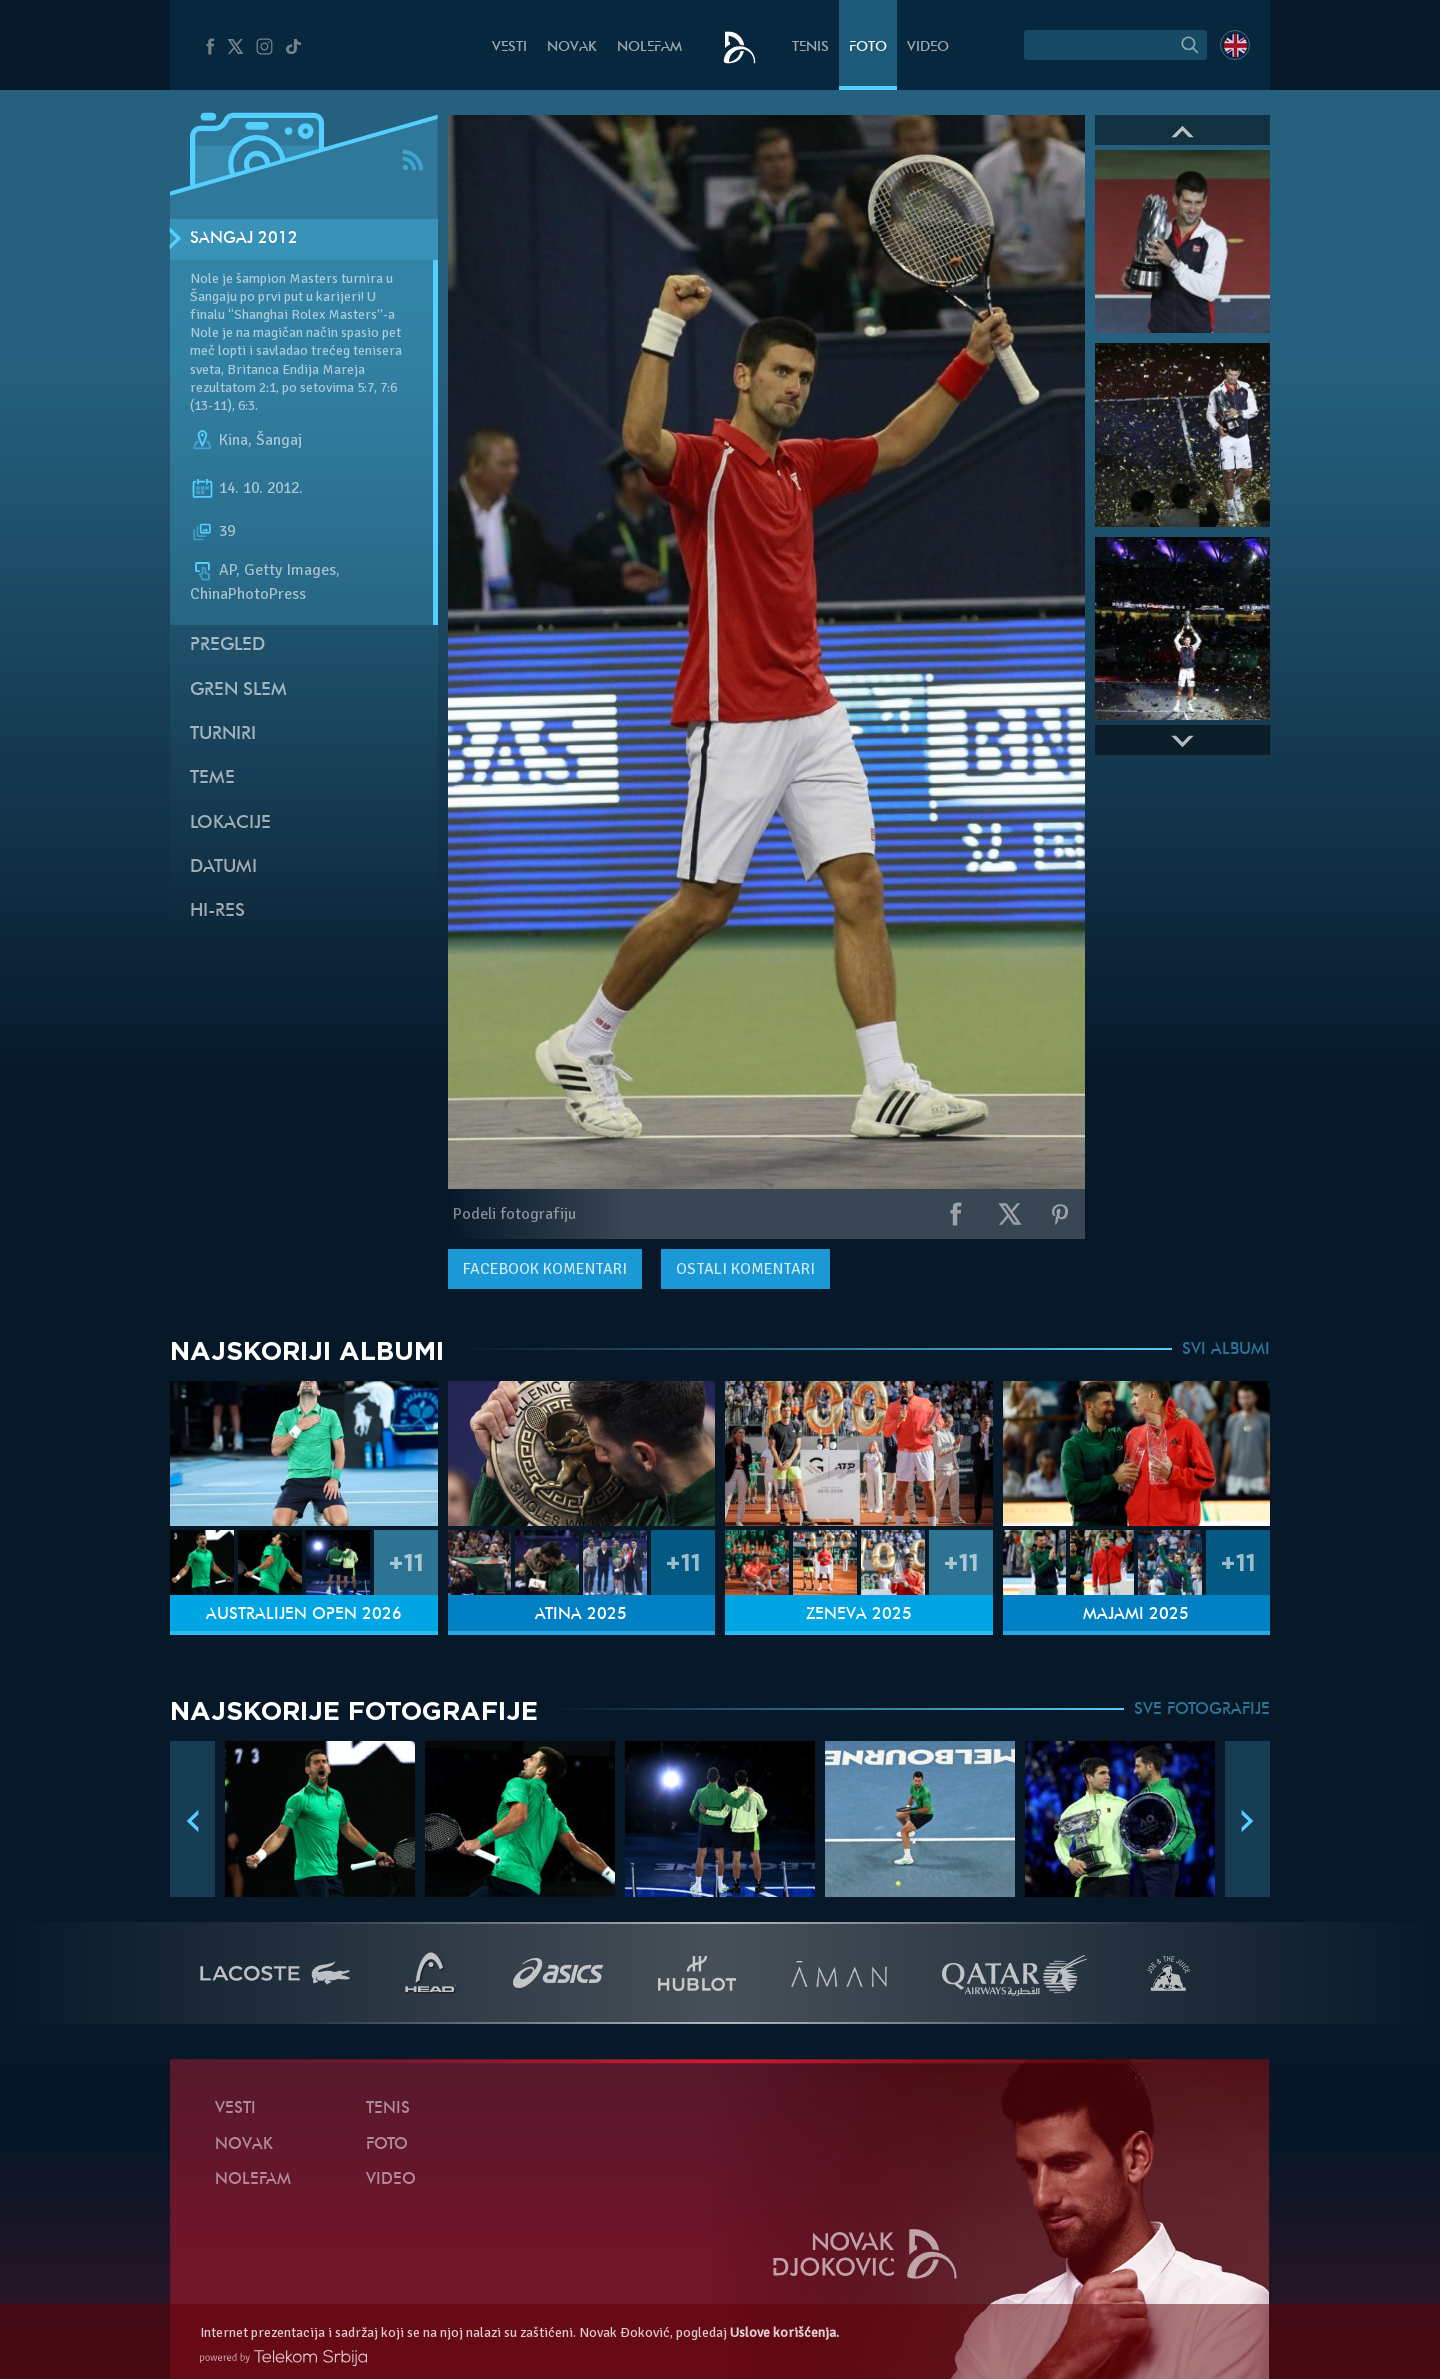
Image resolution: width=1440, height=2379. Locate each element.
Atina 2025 (581, 1615)
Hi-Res (217, 911)
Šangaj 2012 (244, 239)
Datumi (223, 867)
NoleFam (649, 47)
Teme (212, 778)
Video (928, 47)
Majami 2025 (1136, 1615)
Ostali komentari (745, 1269)
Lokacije (230, 823)
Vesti (509, 47)
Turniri (223, 734)
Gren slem (238, 690)
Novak (572, 47)
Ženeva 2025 (859, 1615)
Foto (868, 47)
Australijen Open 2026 (304, 1615)
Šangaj (279, 440)
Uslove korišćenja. (784, 2332)
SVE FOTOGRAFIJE (1202, 1710)
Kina (233, 440)
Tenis (810, 47)
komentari (545, 1269)
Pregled (227, 645)
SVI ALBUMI (1226, 1350)
